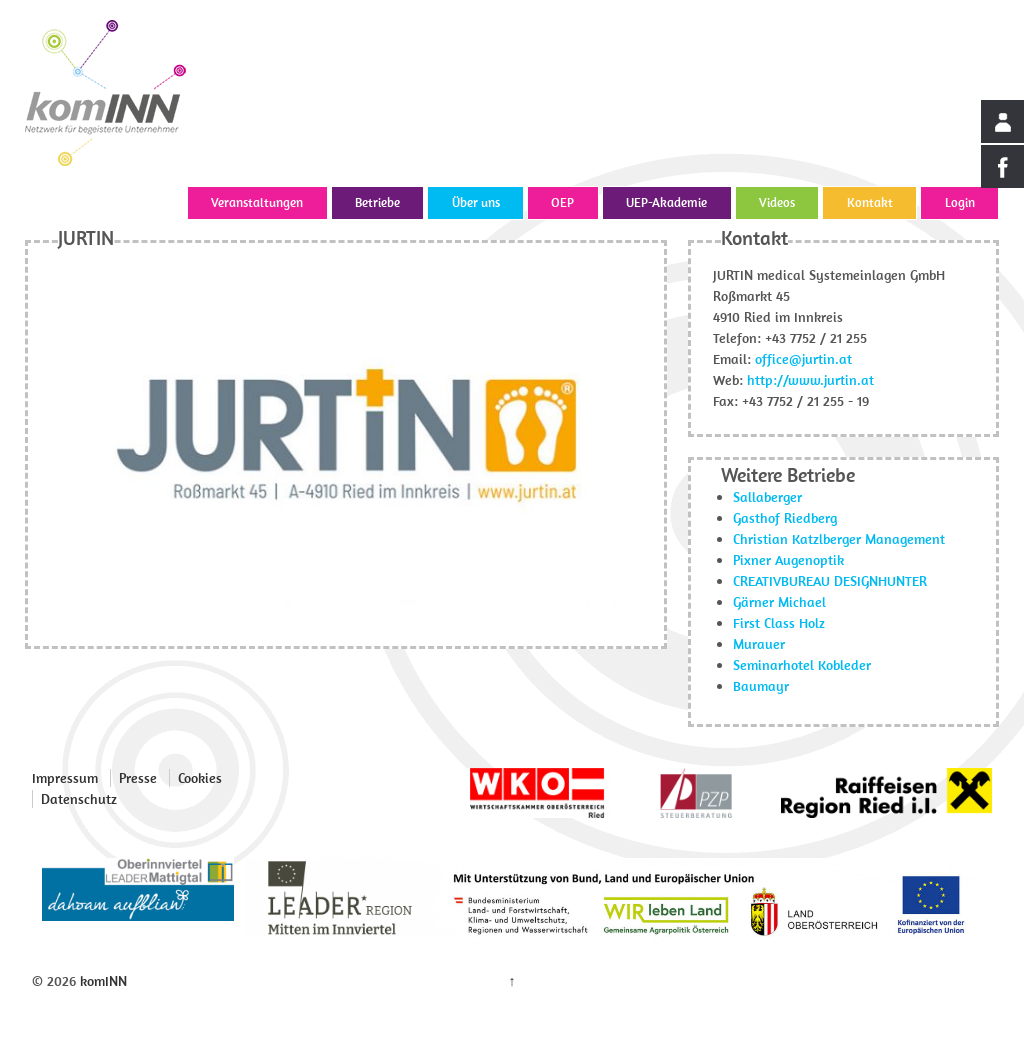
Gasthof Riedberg (785, 518)
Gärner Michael (779, 602)
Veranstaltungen (257, 202)
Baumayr (761, 686)
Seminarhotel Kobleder (802, 665)
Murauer (759, 644)
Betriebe (377, 202)
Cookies (200, 778)
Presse (138, 778)
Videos (777, 202)
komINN (101, 981)
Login (960, 202)
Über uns (476, 202)
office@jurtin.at (803, 359)
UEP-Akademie (666, 202)
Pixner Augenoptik (788, 560)
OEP (562, 202)
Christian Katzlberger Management (839, 539)
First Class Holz (779, 623)
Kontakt (870, 202)
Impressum (65, 778)
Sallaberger (767, 497)
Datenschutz (79, 799)
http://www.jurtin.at (810, 380)
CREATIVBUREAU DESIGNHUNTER (830, 581)
